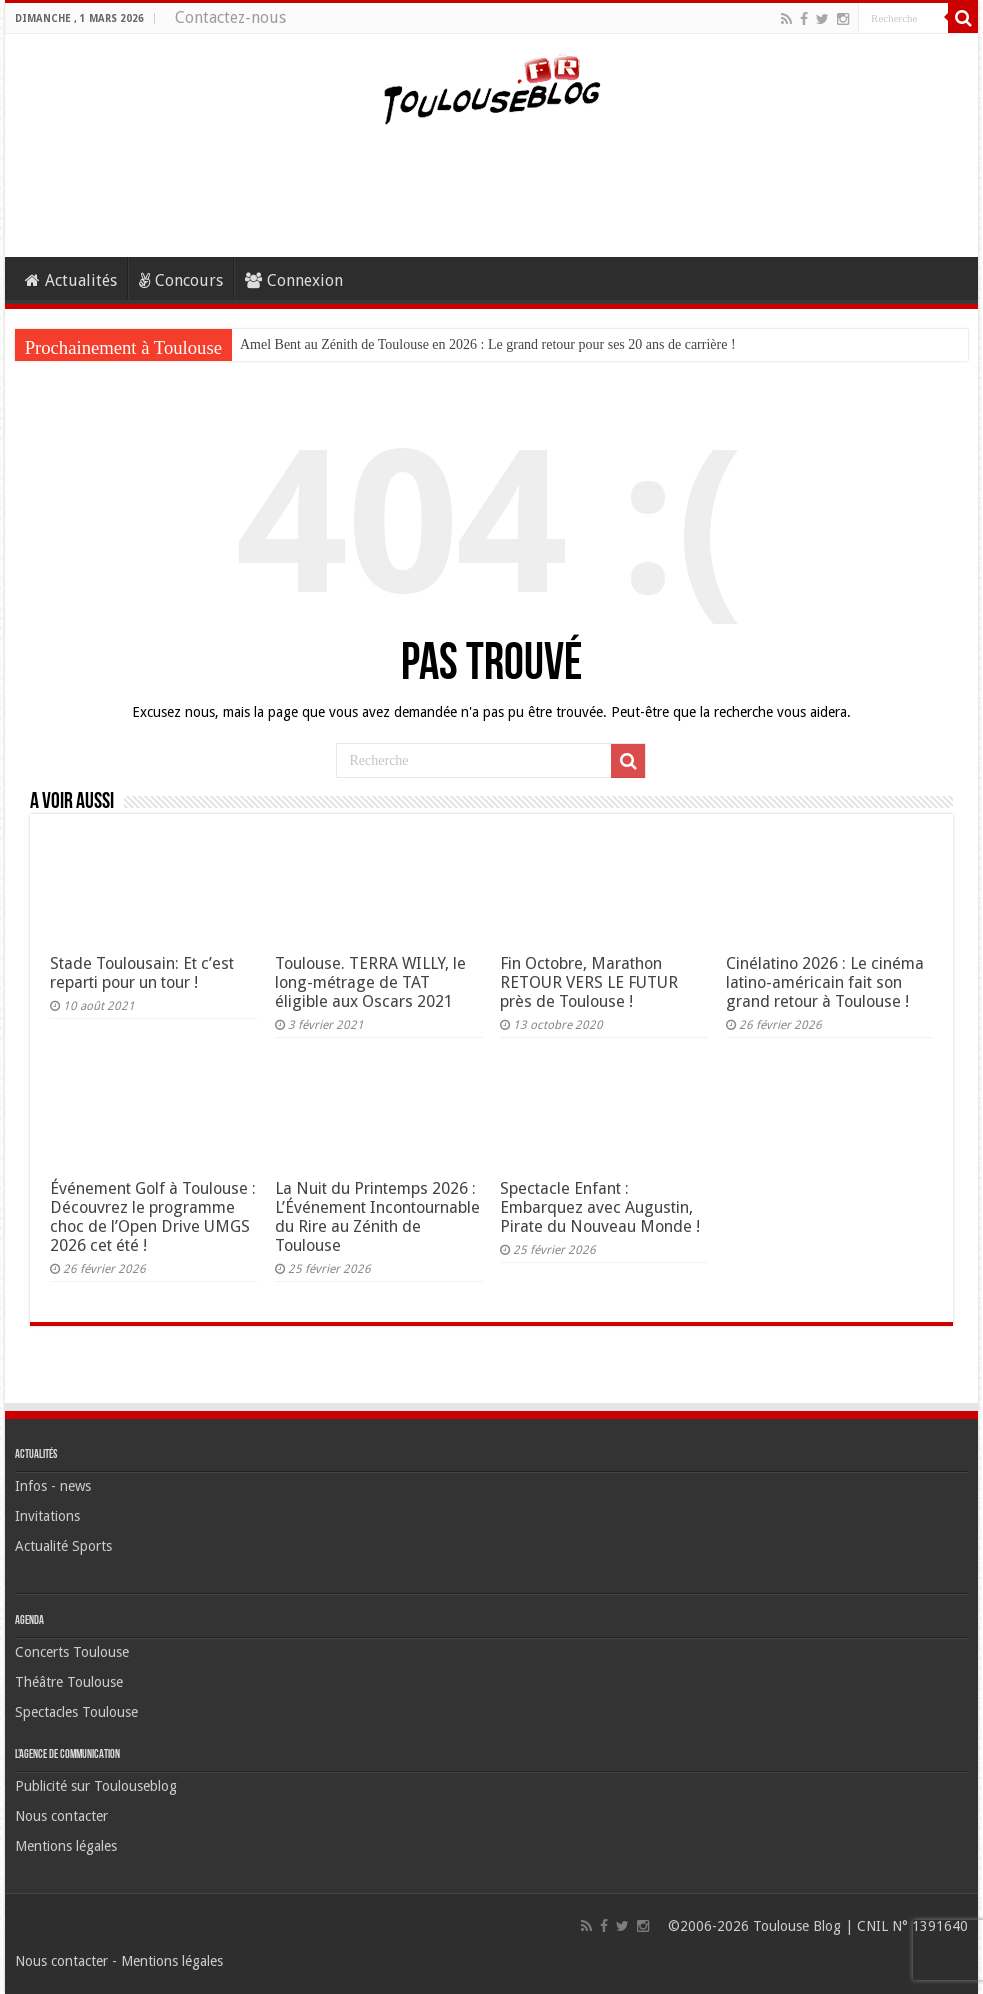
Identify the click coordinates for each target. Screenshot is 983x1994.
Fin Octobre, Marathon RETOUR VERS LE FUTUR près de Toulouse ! (589, 982)
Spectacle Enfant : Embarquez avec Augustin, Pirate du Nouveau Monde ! (600, 1207)
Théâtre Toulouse (69, 1682)
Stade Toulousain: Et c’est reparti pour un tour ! (142, 973)
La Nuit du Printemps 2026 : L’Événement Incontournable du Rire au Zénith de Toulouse (377, 1217)
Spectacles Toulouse (76, 1712)
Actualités (71, 280)
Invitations (47, 1516)
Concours (181, 280)
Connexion (294, 280)
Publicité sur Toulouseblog (96, 1786)
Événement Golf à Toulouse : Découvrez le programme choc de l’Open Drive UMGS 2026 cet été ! (153, 1217)
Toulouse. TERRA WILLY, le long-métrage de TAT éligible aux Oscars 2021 (370, 982)
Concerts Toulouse (72, 1652)
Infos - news (53, 1486)
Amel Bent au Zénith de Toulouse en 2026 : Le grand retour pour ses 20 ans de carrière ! (488, 344)
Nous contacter (61, 1816)
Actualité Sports (63, 1546)
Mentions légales (66, 1846)
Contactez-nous (230, 17)
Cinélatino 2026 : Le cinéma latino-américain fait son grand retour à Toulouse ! (825, 982)
